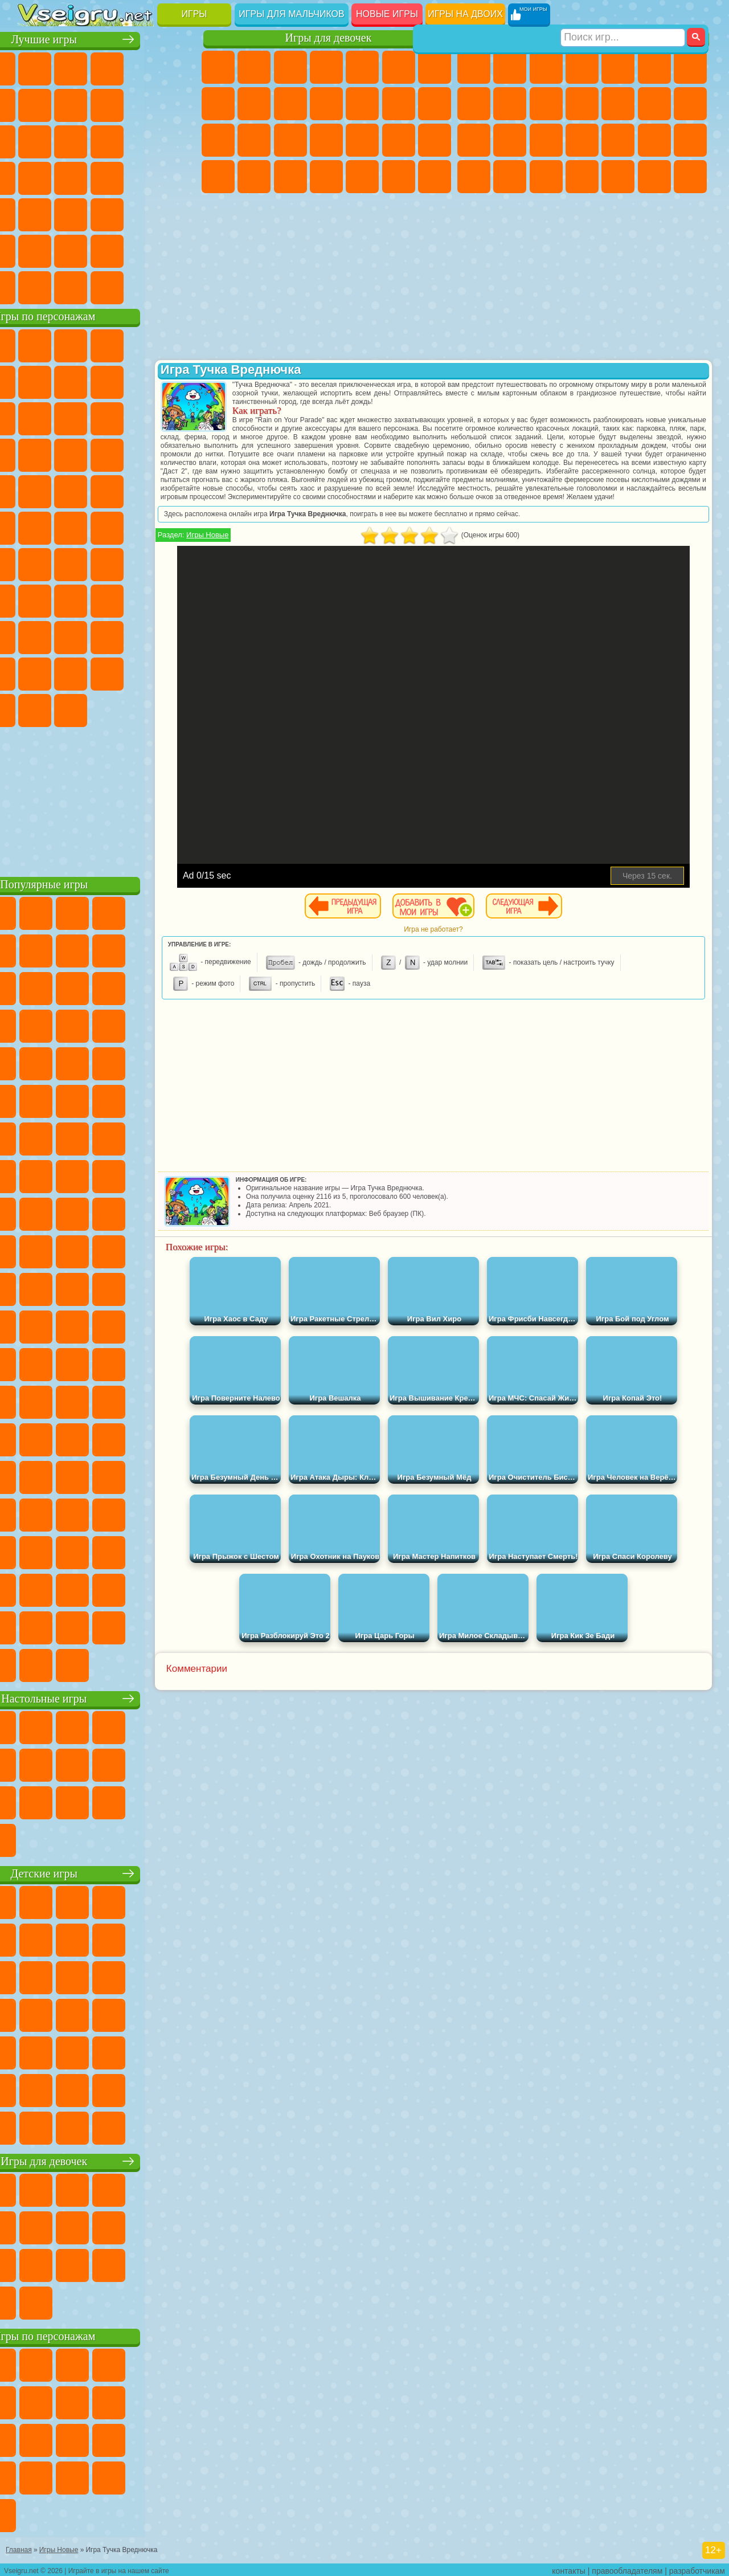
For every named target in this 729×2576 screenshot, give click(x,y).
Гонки (690, 103)
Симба (70, 672)
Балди (107, 599)
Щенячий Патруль (107, 344)
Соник (178, 453)
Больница (326, 140)
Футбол (509, 67)
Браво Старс (178, 562)
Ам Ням (178, 417)
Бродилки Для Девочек (434, 67)
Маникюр (362, 140)
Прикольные (178, 176)
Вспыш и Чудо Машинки (142, 453)
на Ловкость (34, 103)
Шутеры (617, 176)
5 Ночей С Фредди (34, 380)
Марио (107, 490)
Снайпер (473, 140)
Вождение (34, 286)
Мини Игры (34, 213)
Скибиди (34, 708)
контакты (568, 2568)
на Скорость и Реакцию (70, 213)
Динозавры (142, 176)
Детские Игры (142, 67)
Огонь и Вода (290, 67)
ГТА (473, 176)
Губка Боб (70, 344)
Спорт (178, 103)
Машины (473, 103)
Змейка (142, 213)
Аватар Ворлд (34, 672)
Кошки (326, 103)
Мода (254, 176)
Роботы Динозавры (582, 140)
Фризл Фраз (178, 490)
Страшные (107, 140)
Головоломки (178, 213)
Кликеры (178, 140)
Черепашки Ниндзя (509, 103)
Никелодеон (70, 249)
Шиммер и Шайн (70, 526)
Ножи (107, 176)
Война (107, 286)
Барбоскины (34, 490)
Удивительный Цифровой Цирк (142, 708)
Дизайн (326, 176)
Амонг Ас (142, 562)
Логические (142, 140)
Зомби (617, 67)
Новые (34, 67)
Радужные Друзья (142, 635)
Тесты (362, 67)
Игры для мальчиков (291, 14)
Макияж (434, 140)
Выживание (617, 140)
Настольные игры (108, 1697)
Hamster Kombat (107, 708)
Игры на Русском (70, 176)
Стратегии (546, 67)
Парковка (473, 67)
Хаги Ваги (178, 599)
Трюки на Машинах (107, 213)
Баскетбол (178, 249)
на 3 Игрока (34, 249)
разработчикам (697, 2568)
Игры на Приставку (178, 286)
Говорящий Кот (142, 344)
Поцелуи (434, 103)
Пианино (398, 176)
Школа (142, 249)
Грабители (654, 140)
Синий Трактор (34, 562)
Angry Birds (142, 417)
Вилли (34, 344)
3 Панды (70, 453)
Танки (582, 67)
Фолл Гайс (70, 562)
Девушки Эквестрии (254, 67)
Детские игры (108, 1872)
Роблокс (34, 635)
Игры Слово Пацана (107, 672)
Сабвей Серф (107, 417)
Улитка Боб (70, 380)
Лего (70, 417)
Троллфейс (142, 380)
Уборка (362, 176)
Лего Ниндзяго (178, 344)
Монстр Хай (398, 67)
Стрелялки (690, 176)
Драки (654, 103)
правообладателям (627, 2568)
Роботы (509, 140)
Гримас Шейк (70, 708)
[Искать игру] (623, 15)
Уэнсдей (142, 672)
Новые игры (387, 14)
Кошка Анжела (254, 103)
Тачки (107, 453)
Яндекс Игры (70, 103)
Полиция (546, 140)
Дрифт (546, 176)
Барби (326, 67)
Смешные (34, 140)
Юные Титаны (178, 526)
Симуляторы (107, 67)
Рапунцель (290, 140)
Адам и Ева (34, 526)
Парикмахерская (398, 103)
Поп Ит (107, 103)
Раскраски (218, 103)
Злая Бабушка (34, 417)
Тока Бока (178, 635)
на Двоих (178, 67)
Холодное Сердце (290, 103)
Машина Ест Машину (690, 140)
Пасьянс (34, 176)
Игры (194, 14)
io (70, 140)
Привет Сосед (107, 635)
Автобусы (582, 176)
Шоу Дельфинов (34, 453)
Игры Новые (256, 543)
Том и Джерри (142, 526)
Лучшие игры (108, 38)
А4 (70, 599)
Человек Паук (142, 490)
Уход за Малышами (290, 176)
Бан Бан (178, 672)
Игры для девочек (328, 38)
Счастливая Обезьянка (107, 526)
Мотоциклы (546, 103)
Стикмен (582, 103)
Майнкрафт (690, 67)
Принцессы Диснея (218, 176)
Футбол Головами (70, 286)
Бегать (654, 176)
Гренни (142, 599)
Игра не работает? (459, 938)
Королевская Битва (654, 67)
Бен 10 (509, 176)
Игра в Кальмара (34, 599)
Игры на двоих (465, 14)
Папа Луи (218, 140)
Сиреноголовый (107, 562)
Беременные (254, 140)
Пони (218, 67)
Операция (398, 140)
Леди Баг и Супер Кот (178, 380)
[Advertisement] (108, 798)
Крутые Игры (107, 249)
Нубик (70, 635)
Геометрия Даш (142, 103)
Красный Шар (107, 380)
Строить (142, 286)
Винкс (434, 176)
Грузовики (617, 103)
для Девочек (70, 67)
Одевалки (362, 103)
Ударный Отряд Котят (70, 490)
